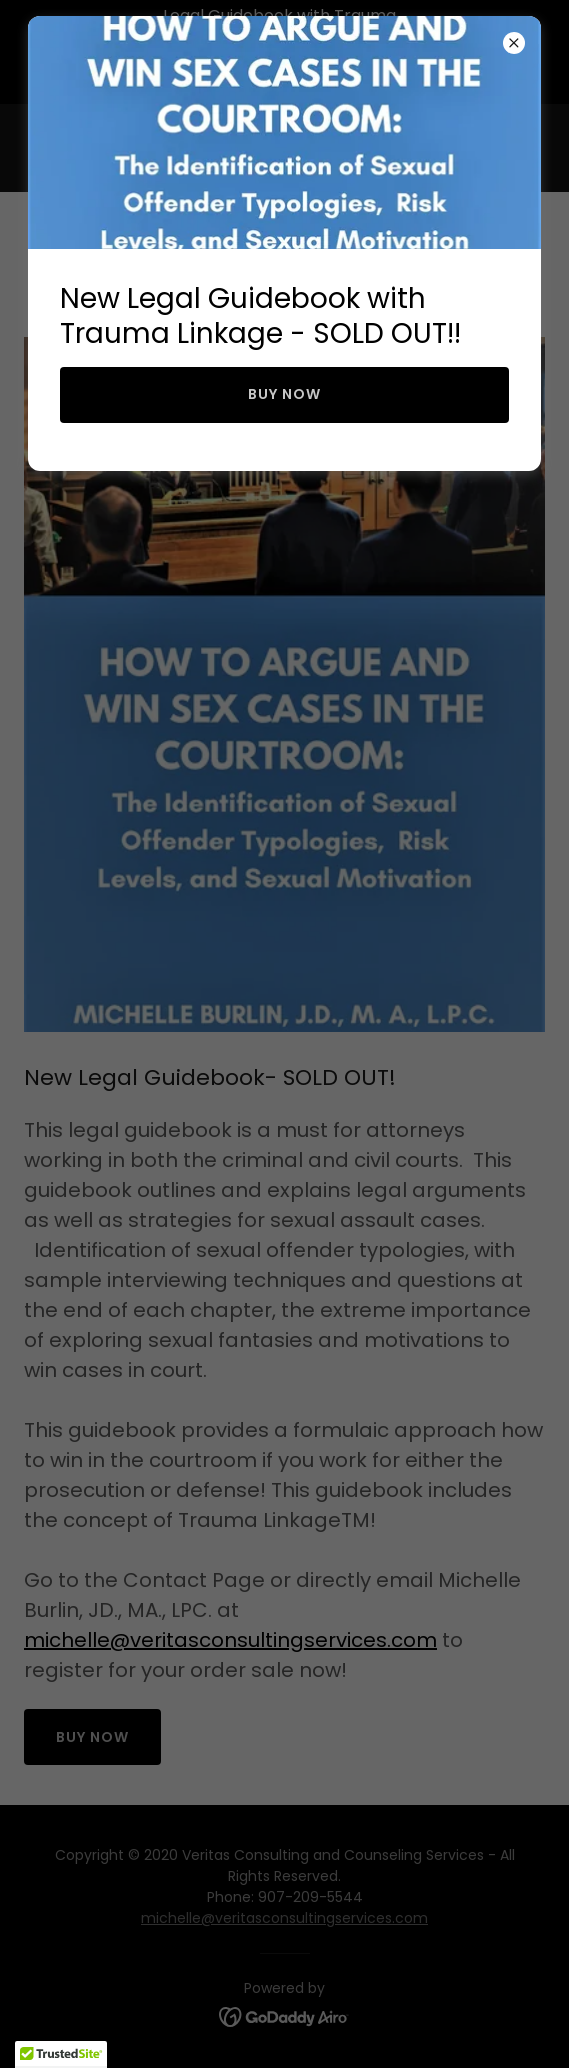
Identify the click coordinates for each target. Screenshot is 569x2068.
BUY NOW (284, 394)
